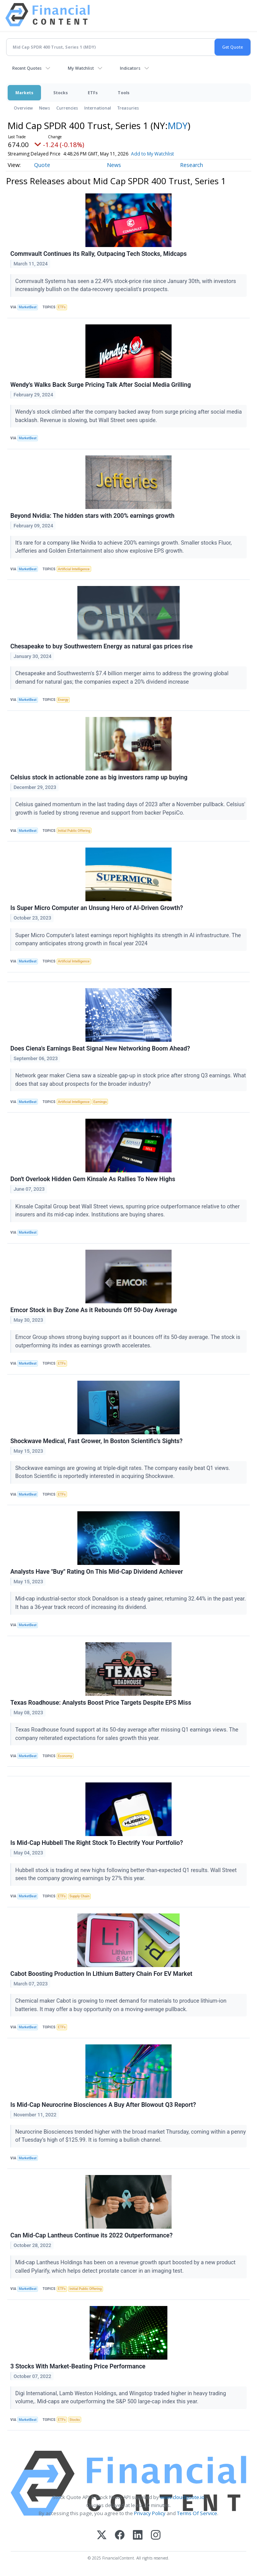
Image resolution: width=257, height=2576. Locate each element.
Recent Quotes (27, 68)
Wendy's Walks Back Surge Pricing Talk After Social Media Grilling (100, 384)
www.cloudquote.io (182, 2497)
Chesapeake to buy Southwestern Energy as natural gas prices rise (101, 646)
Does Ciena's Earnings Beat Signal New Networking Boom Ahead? (100, 1048)
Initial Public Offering (74, 831)
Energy (63, 700)
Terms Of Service (197, 2513)
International (97, 108)
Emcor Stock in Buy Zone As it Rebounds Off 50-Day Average (93, 1310)
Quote (42, 165)
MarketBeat (27, 307)
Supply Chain (79, 1896)
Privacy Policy (149, 2513)
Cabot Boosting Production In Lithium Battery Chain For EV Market (101, 1973)
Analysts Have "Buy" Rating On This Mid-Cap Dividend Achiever (96, 1571)
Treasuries (128, 108)
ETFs (93, 92)
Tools (123, 92)
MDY (178, 125)
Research (191, 165)
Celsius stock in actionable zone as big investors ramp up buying (98, 777)
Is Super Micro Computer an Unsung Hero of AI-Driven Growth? (96, 908)
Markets (24, 92)
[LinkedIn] (138, 2535)
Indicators (130, 68)
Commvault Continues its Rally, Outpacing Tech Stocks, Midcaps (98, 253)
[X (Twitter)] (102, 2535)
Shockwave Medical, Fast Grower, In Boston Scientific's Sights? (96, 1441)
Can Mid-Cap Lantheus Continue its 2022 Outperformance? (91, 2235)
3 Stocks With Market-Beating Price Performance (78, 2366)
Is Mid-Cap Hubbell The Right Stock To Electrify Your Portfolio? (96, 1842)
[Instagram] (156, 2535)
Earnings (100, 1102)
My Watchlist (81, 68)
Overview (23, 108)
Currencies (67, 108)
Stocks (60, 92)
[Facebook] (120, 2535)
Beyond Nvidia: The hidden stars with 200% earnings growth (92, 515)
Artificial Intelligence (74, 569)
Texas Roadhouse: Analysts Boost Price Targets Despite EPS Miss (100, 1702)
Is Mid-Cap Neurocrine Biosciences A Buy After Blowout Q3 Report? (103, 2104)
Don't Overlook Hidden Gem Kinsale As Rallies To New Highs (92, 1179)
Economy (65, 1756)
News (44, 108)
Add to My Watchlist (152, 154)
